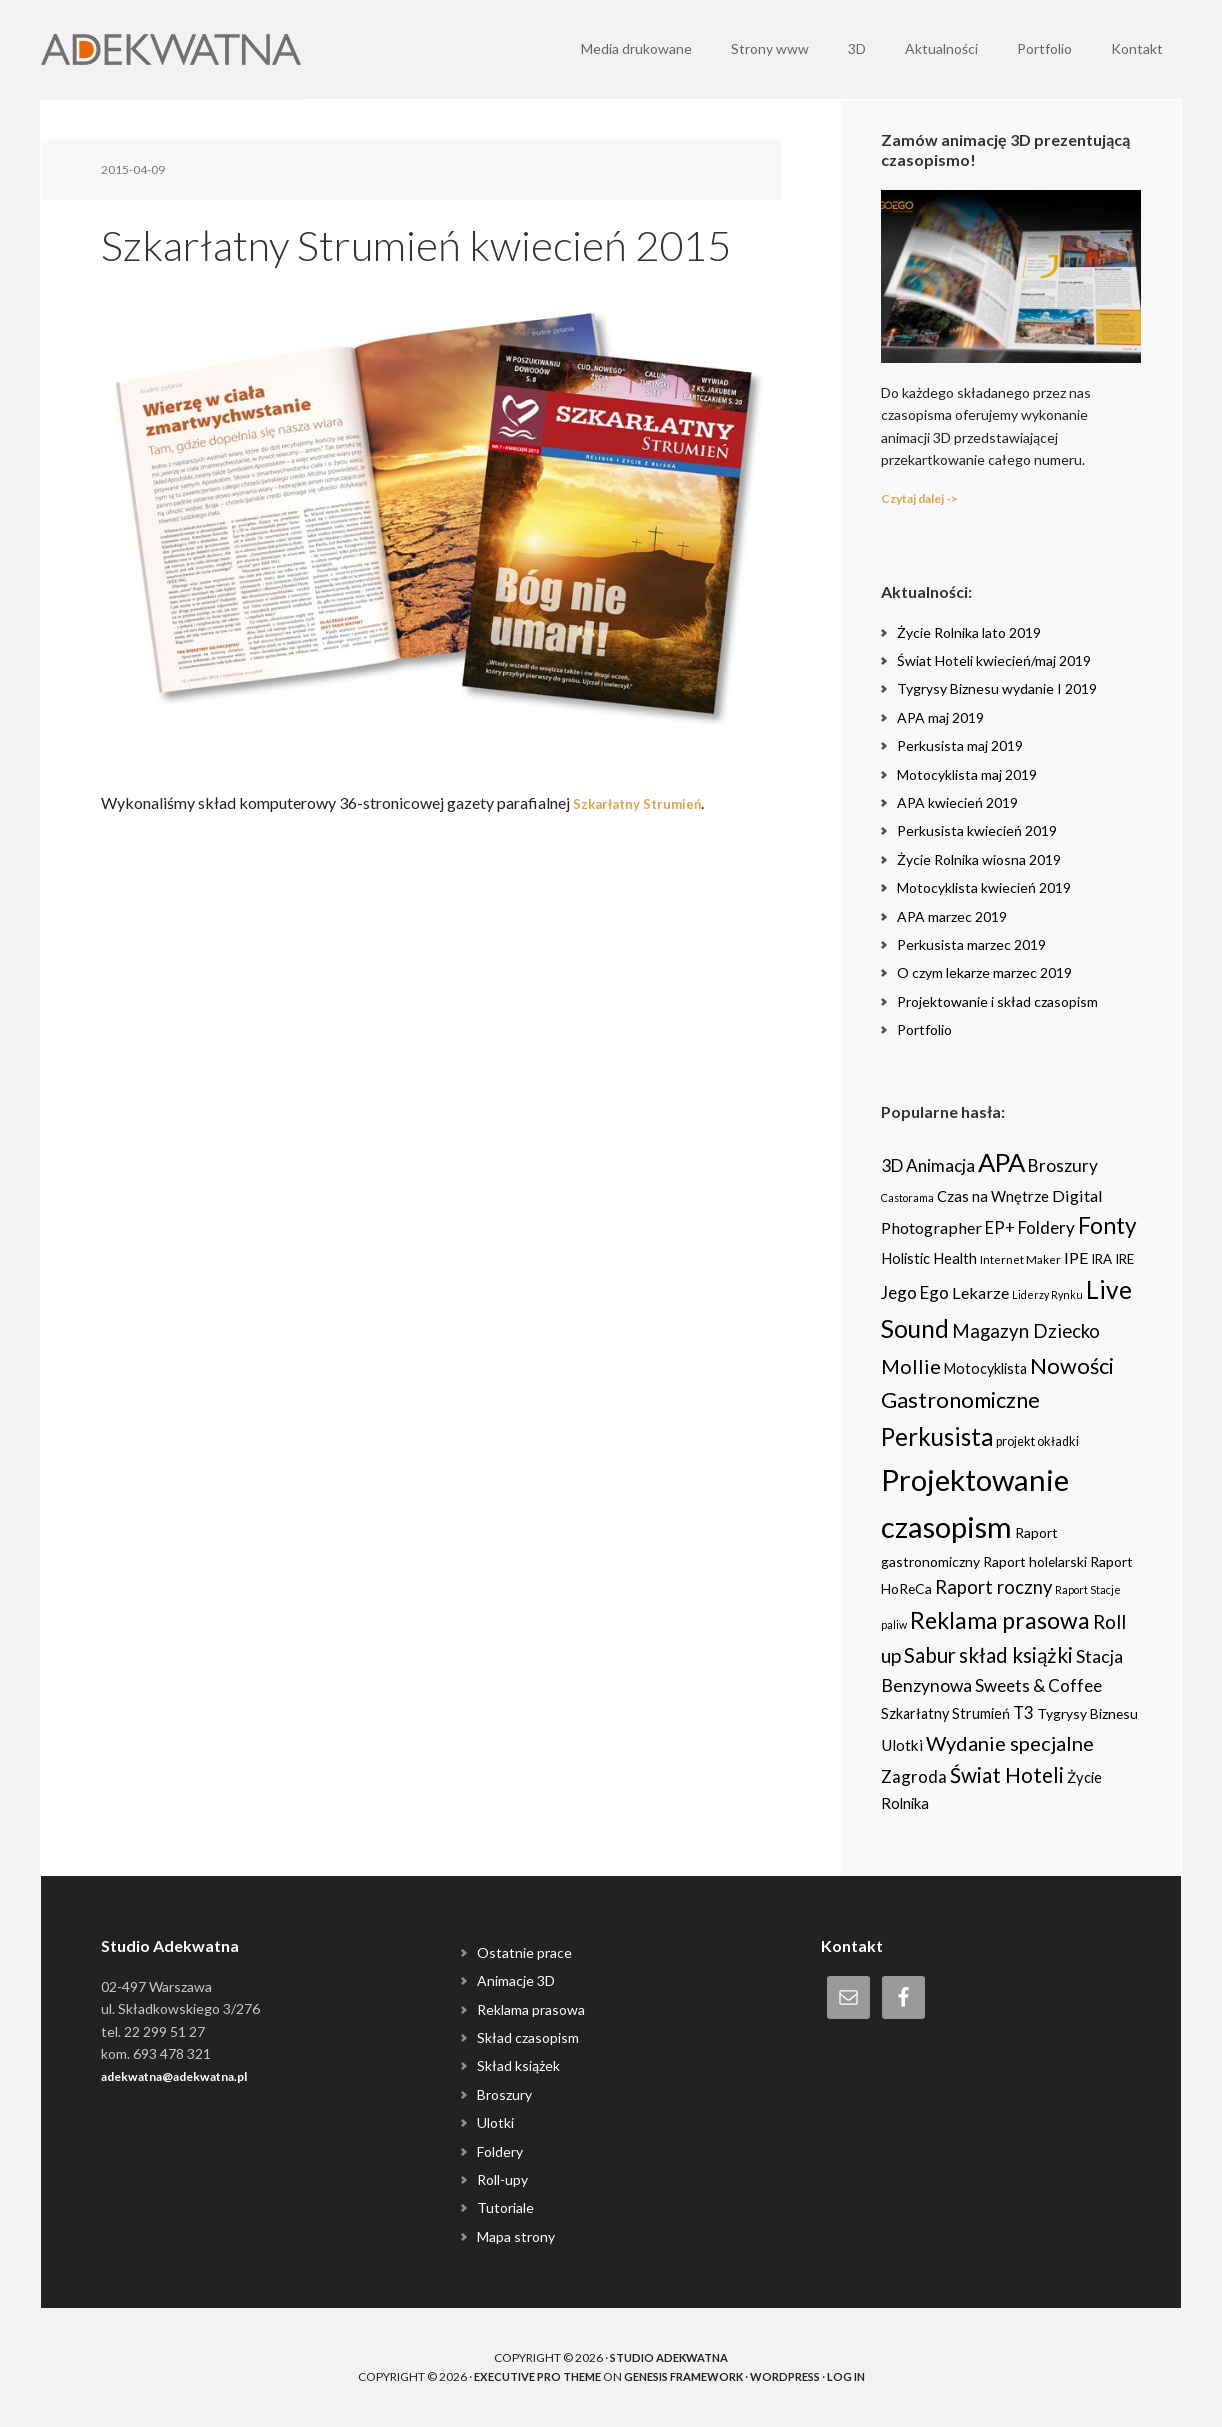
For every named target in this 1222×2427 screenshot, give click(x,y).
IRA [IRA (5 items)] (1101, 1259)
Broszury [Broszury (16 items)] (1063, 1165)
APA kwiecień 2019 (957, 802)
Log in (864, 2376)
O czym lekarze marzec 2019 (984, 972)
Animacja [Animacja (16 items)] (940, 1165)
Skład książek (518, 2065)
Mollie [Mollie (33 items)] (911, 1366)
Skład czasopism (528, 2037)
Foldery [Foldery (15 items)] (1046, 1227)
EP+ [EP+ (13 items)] (1000, 1228)
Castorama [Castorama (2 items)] (907, 1197)
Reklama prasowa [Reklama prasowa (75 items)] (1000, 1620)
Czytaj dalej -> (929, 497)
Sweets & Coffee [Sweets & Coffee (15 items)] (1038, 1685)
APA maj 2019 (940, 717)
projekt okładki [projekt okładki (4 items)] (1037, 1441)
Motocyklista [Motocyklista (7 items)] (985, 1368)
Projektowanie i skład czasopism (997, 1001)
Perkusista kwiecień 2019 (977, 830)
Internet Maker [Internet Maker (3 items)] (1020, 1259)
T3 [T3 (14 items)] (1023, 1712)
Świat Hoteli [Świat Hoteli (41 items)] (1007, 1775)
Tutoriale (505, 2207)
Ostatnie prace (524, 1952)
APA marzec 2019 (952, 916)
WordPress (798, 2376)
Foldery (500, 2151)
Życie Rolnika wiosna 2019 (979, 859)
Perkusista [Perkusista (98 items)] (937, 1436)
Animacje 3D (516, 1980)
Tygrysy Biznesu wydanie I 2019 (997, 688)
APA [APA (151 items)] (1001, 1162)
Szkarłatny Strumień (649, 802)
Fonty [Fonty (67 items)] (1107, 1225)
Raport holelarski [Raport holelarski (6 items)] (1035, 1561)
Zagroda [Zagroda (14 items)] (914, 1776)
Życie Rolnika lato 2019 (969, 632)
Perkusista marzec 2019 (971, 944)
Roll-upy (502, 2179)
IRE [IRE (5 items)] (1124, 1259)
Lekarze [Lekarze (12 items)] (980, 1292)
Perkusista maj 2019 (960, 745)
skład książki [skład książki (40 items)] (1016, 1655)
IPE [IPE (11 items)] (1076, 1257)
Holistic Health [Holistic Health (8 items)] (929, 1258)
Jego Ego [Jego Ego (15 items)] (915, 1292)
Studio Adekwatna (669, 2357)
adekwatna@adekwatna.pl (190, 2075)
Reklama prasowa (531, 2009)
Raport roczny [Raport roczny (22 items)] (993, 1587)
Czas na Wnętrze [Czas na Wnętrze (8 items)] (993, 1196)
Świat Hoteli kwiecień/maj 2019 (994, 660)
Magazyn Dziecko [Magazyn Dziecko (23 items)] (1026, 1331)
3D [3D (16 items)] (892, 1165)
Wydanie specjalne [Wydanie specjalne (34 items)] (1010, 1743)
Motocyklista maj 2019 (967, 774)
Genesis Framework (686, 2376)
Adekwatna (171, 50)
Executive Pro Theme (526, 2376)
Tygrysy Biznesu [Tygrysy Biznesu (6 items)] (1087, 1713)
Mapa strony (516, 2236)
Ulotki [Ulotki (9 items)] (902, 1745)
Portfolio (924, 1029)
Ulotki (495, 2122)
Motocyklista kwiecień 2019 (984, 887)
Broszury (504, 2094)
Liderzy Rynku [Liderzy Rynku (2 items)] (1047, 1294)
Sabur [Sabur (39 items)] (930, 1655)
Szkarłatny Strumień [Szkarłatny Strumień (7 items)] (945, 1713)
